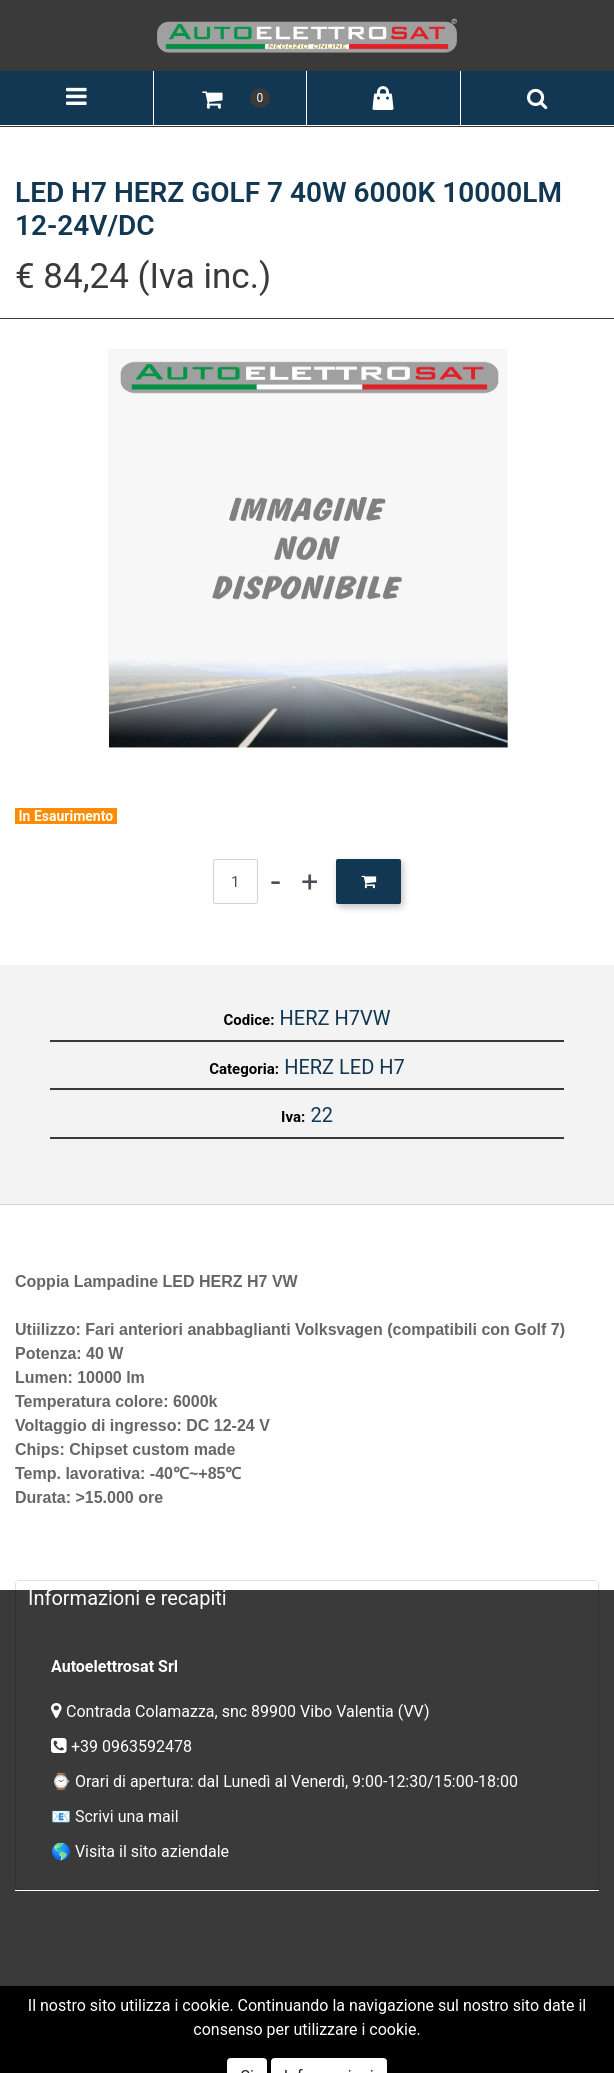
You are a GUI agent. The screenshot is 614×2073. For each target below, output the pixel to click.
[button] (212, 98)
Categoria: (244, 1069)
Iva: (293, 1117)
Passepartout (350, 2031)
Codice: (249, 1020)
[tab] (307, 1597)
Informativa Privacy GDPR (428, 2002)
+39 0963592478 (133, 1746)
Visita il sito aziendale (152, 1851)
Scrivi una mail (127, 1816)
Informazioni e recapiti (127, 1598)
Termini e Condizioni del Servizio (209, 2002)
